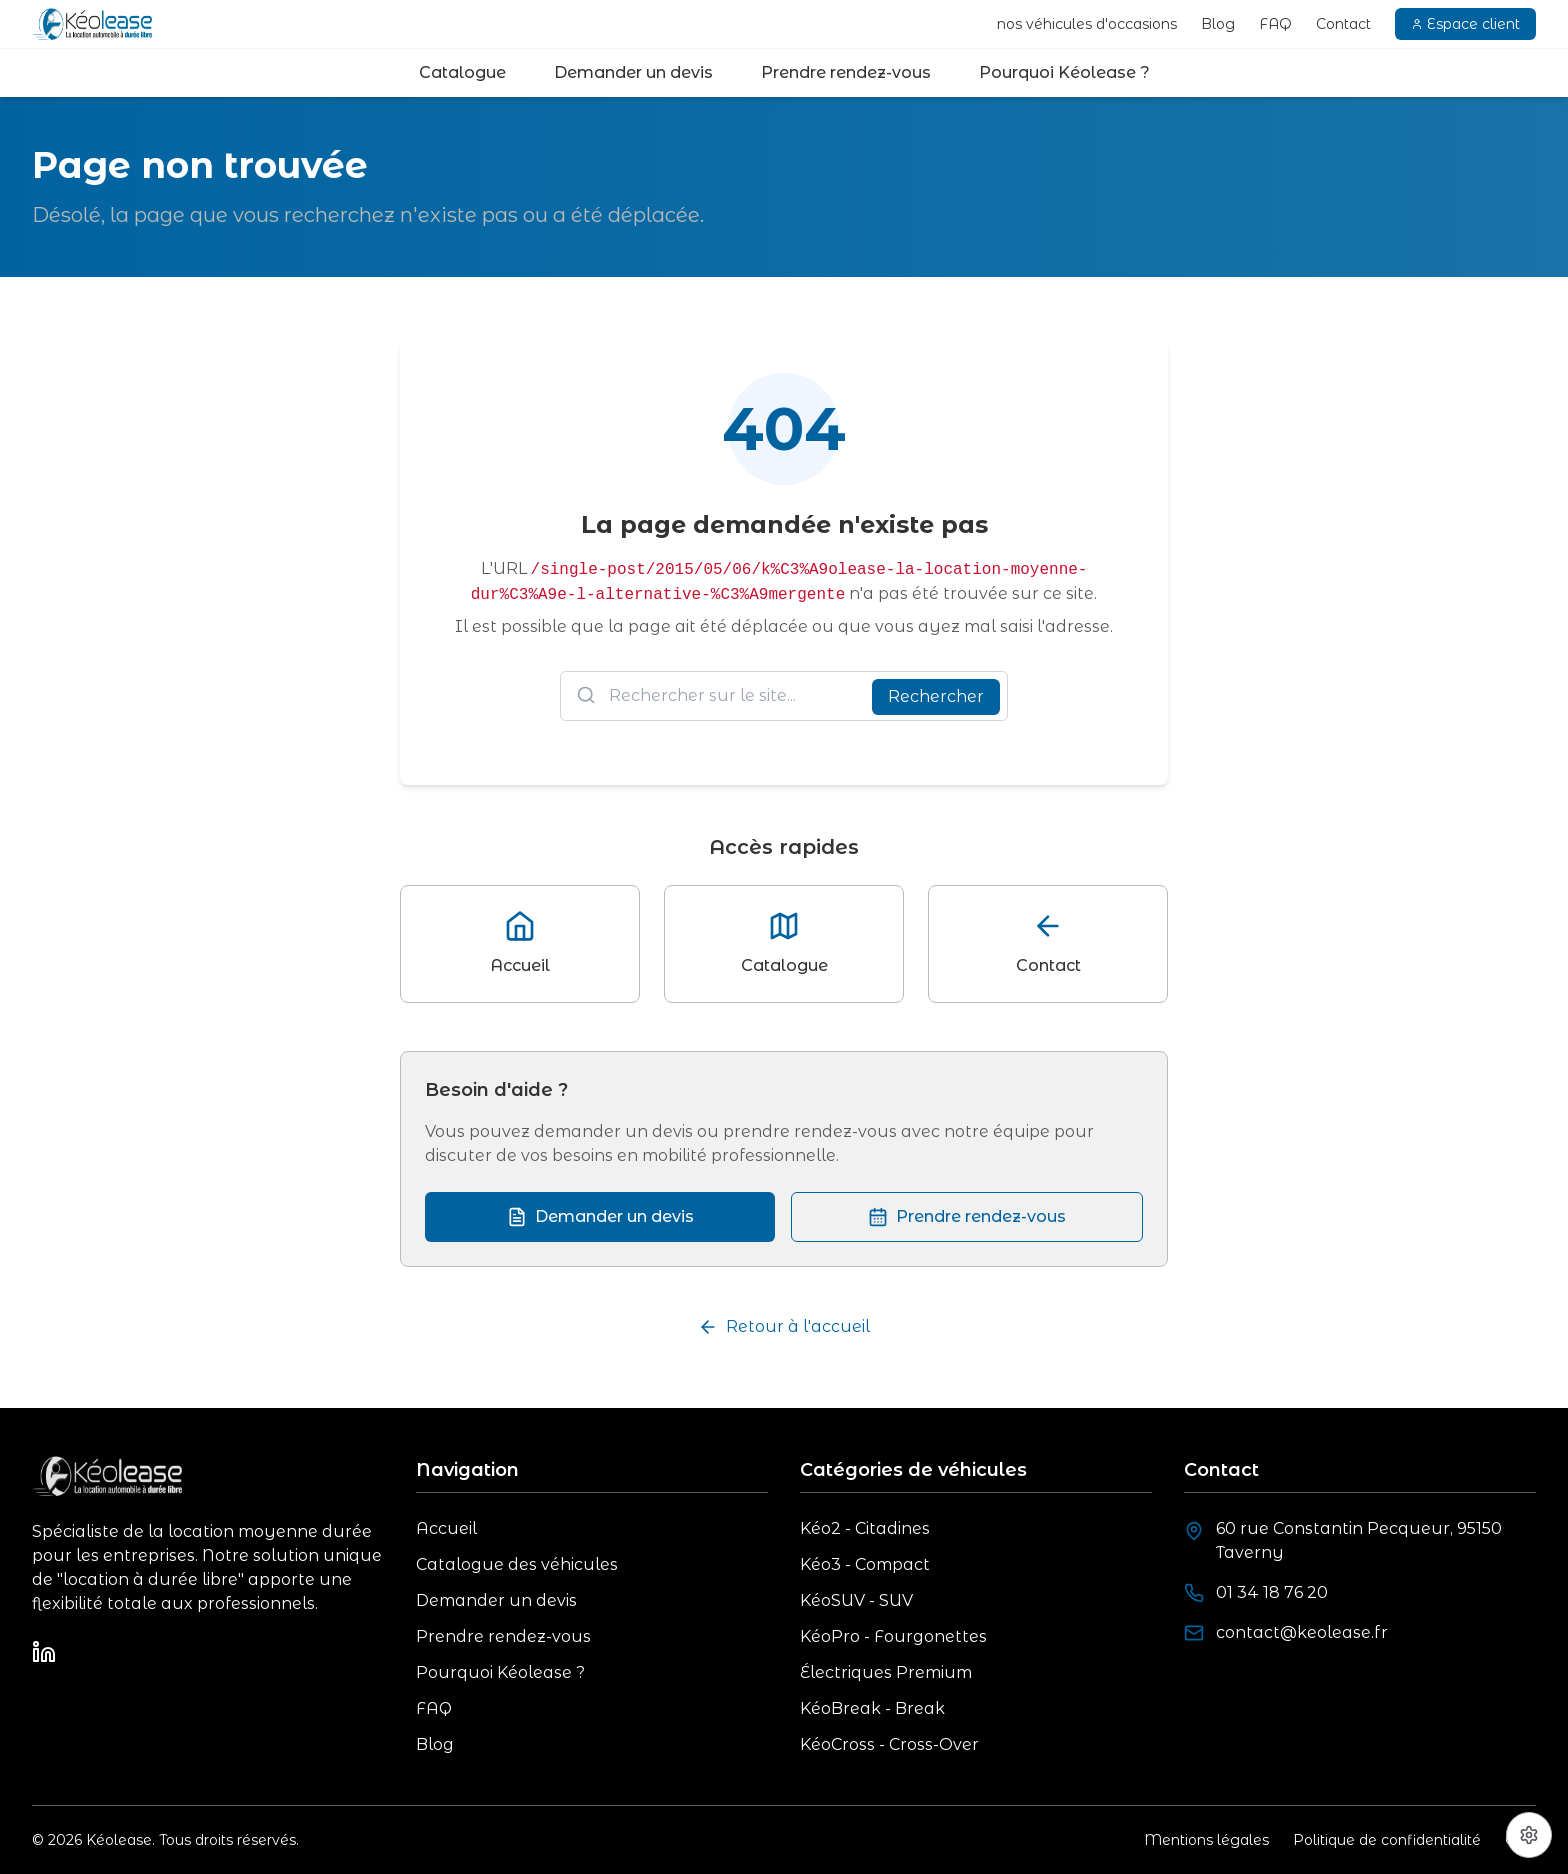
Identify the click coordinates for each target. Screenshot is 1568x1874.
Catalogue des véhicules (517, 1564)
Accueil (446, 1528)
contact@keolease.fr (1302, 1632)
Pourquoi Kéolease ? (1064, 72)
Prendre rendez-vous (846, 72)
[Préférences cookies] (1529, 1835)
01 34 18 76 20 (1272, 1592)
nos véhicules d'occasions (1087, 24)
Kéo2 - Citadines (865, 1528)
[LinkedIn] (44, 1652)
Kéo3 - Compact (865, 1564)
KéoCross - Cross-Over (889, 1744)
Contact (1343, 24)
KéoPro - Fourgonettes (893, 1636)
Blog (1218, 24)
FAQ (1275, 24)
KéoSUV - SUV (856, 1600)
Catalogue (462, 72)
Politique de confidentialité (1387, 1840)
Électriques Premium (886, 1672)
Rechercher (936, 696)
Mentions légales (1206, 1840)
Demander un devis (633, 72)
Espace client (1465, 24)
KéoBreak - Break (872, 1708)
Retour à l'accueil (784, 1327)
